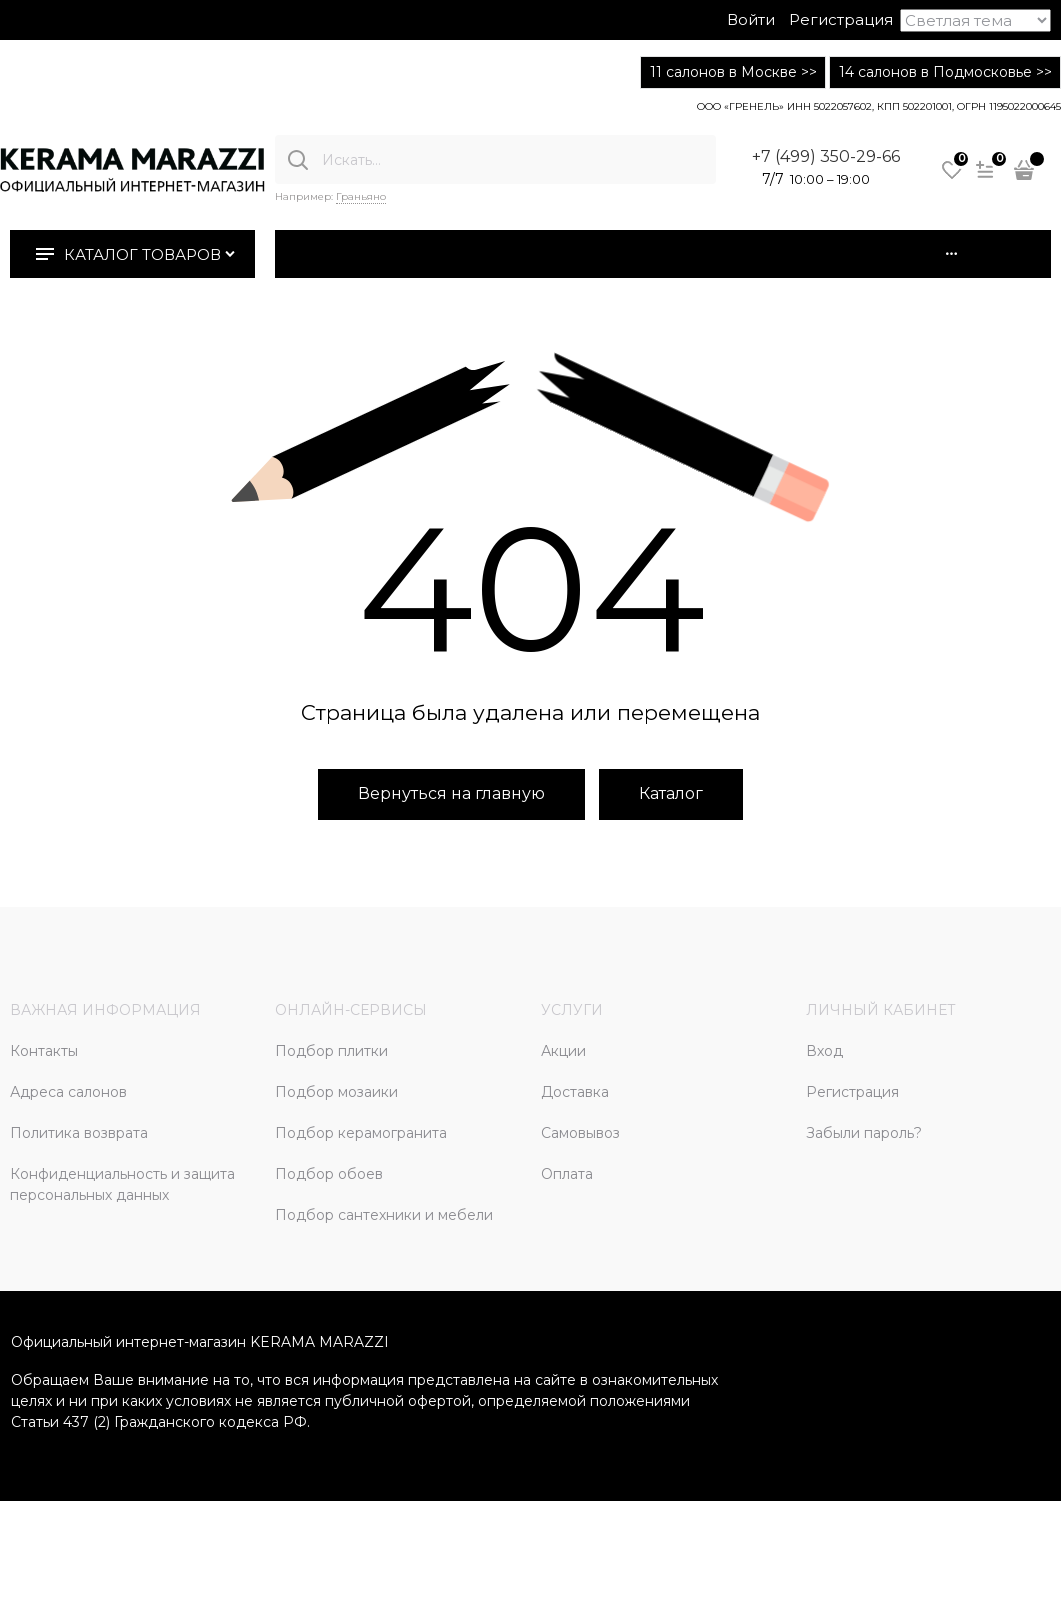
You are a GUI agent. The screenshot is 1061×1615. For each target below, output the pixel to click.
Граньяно (361, 196)
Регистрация (841, 19)
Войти (751, 19)
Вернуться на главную (451, 793)
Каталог (671, 793)
